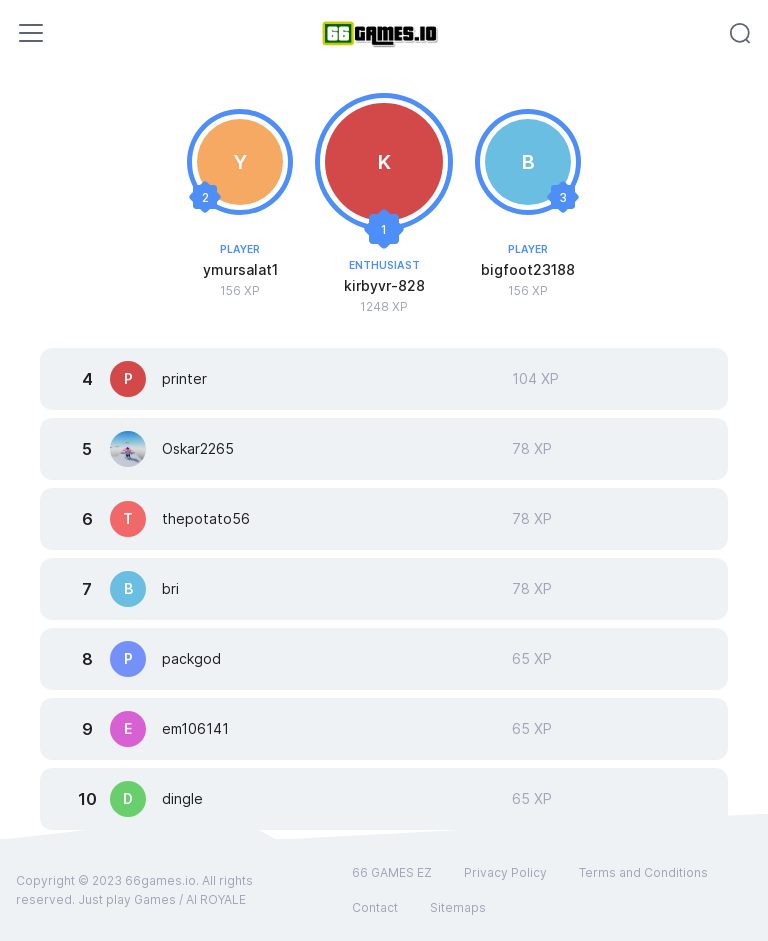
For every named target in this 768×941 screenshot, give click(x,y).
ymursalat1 (240, 269)
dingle (182, 798)
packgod (191, 658)
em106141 (195, 728)
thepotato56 (206, 518)
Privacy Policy (505, 872)
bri (170, 588)
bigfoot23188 (528, 269)
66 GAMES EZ (392, 872)
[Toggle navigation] (31, 33)
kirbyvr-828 (384, 285)
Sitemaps (458, 907)
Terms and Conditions (643, 872)
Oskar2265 (198, 448)
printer (184, 378)
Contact (375, 907)
